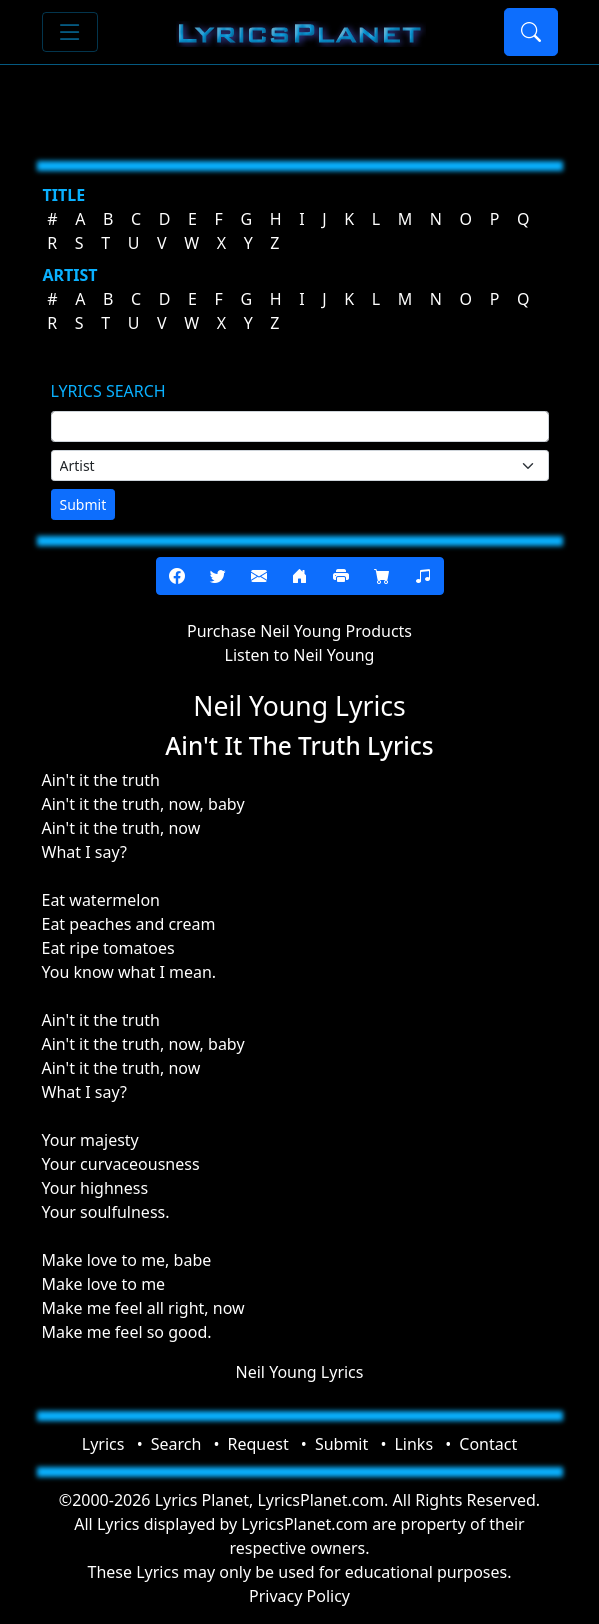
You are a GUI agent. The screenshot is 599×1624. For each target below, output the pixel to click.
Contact (488, 1444)
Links (413, 1444)
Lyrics (103, 1444)
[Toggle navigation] (70, 32)
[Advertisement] (300, 105)
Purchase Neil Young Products (299, 631)
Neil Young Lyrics (300, 1372)
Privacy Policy (299, 1596)
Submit (83, 504)
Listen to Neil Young (300, 655)
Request (258, 1444)
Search (176, 1444)
